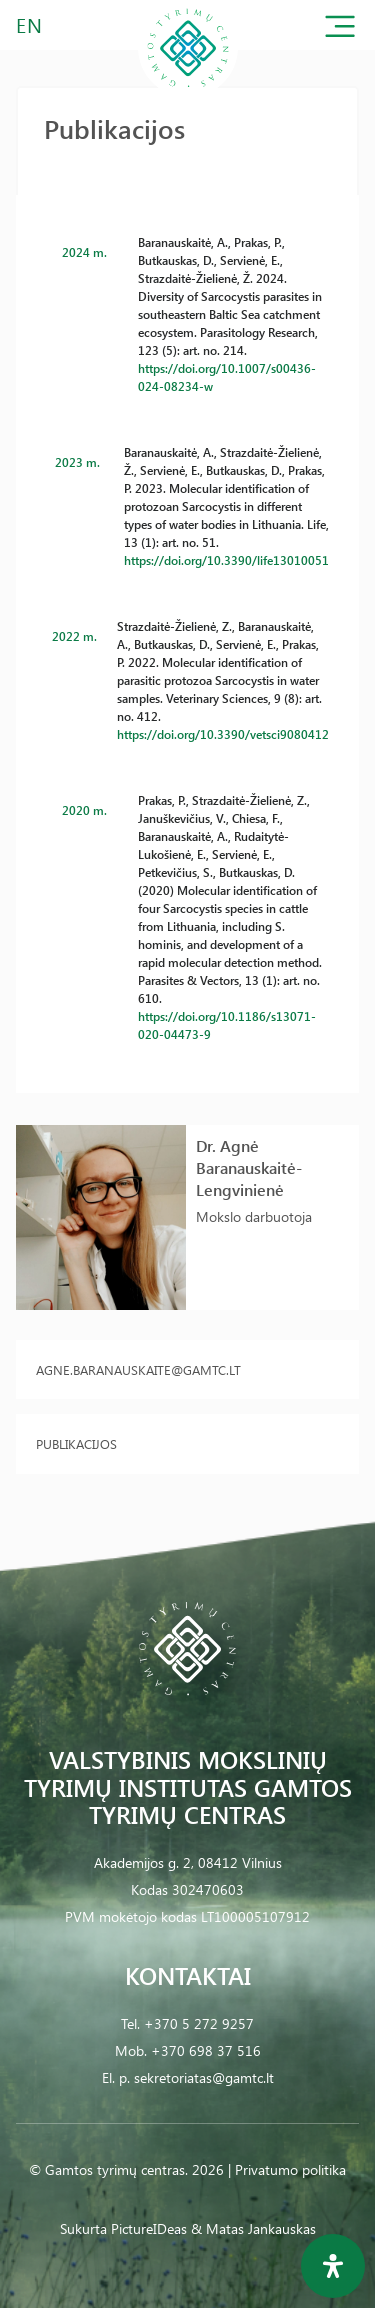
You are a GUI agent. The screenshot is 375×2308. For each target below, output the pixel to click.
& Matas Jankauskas (253, 2228)
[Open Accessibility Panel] (333, 2266)
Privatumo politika (290, 2169)
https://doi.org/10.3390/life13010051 (226, 560)
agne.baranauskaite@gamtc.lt (138, 1369)
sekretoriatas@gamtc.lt (204, 2077)
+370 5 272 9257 (199, 2023)
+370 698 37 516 (206, 2050)
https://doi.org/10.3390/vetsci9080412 (223, 734)
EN (30, 24)
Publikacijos (76, 1443)
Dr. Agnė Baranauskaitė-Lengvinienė (249, 1167)
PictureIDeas (149, 2228)
